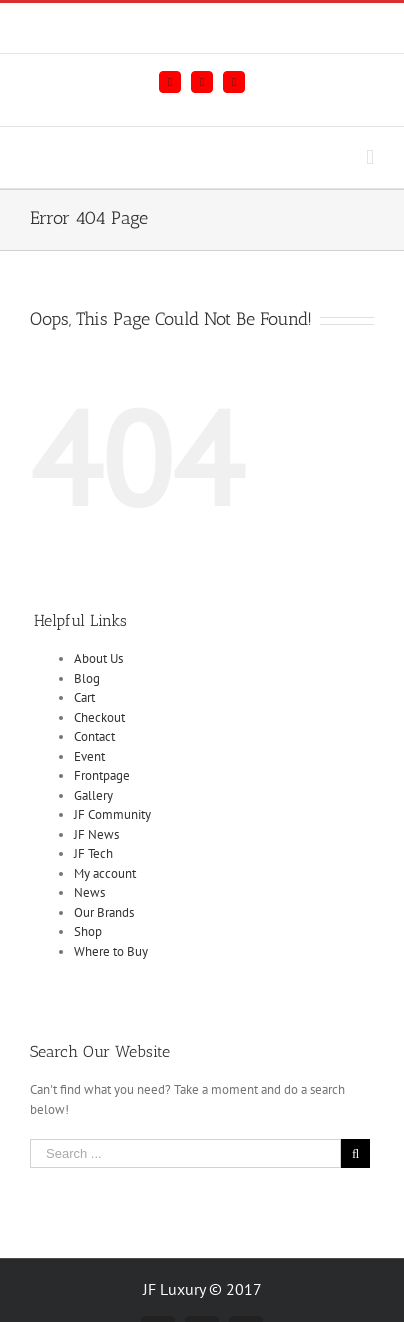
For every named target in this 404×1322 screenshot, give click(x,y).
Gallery (93, 795)
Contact (94, 736)
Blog (87, 678)
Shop (88, 931)
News (89, 892)
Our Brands (104, 912)
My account (105, 873)
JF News (96, 834)
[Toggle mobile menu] (370, 157)
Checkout (99, 717)
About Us (98, 658)
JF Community (112, 814)
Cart (84, 697)
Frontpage (102, 775)
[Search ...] (185, 1153)
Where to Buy (111, 951)
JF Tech (93, 853)
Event (89, 756)
